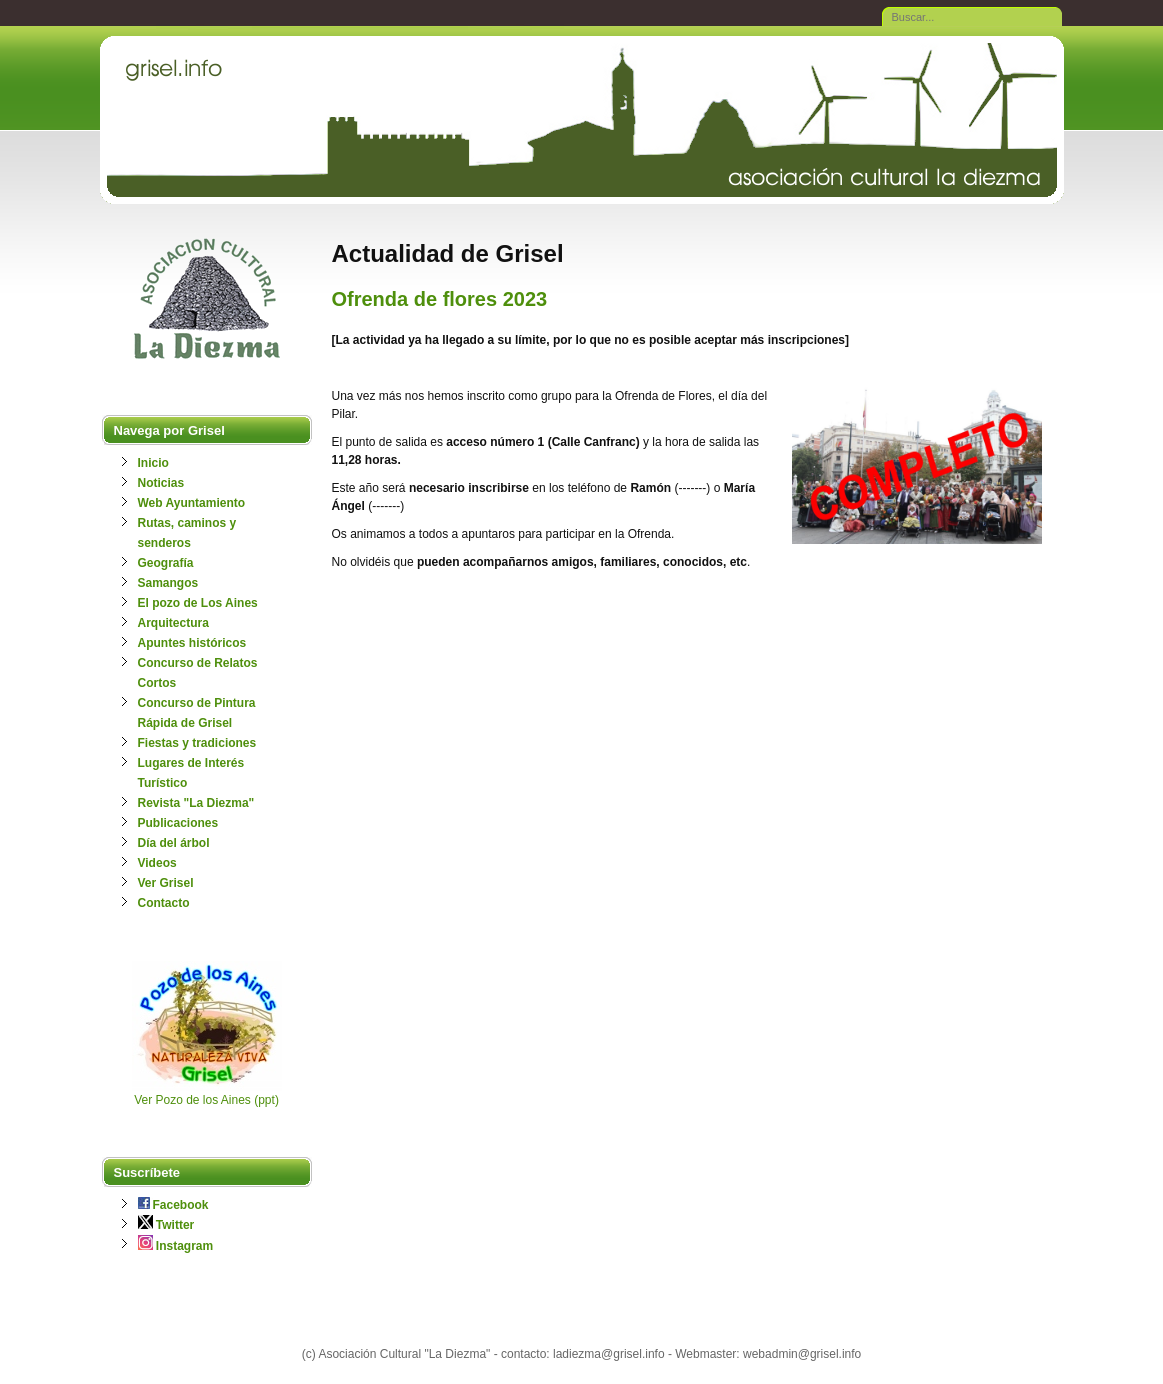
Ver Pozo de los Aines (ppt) (206, 1100)
